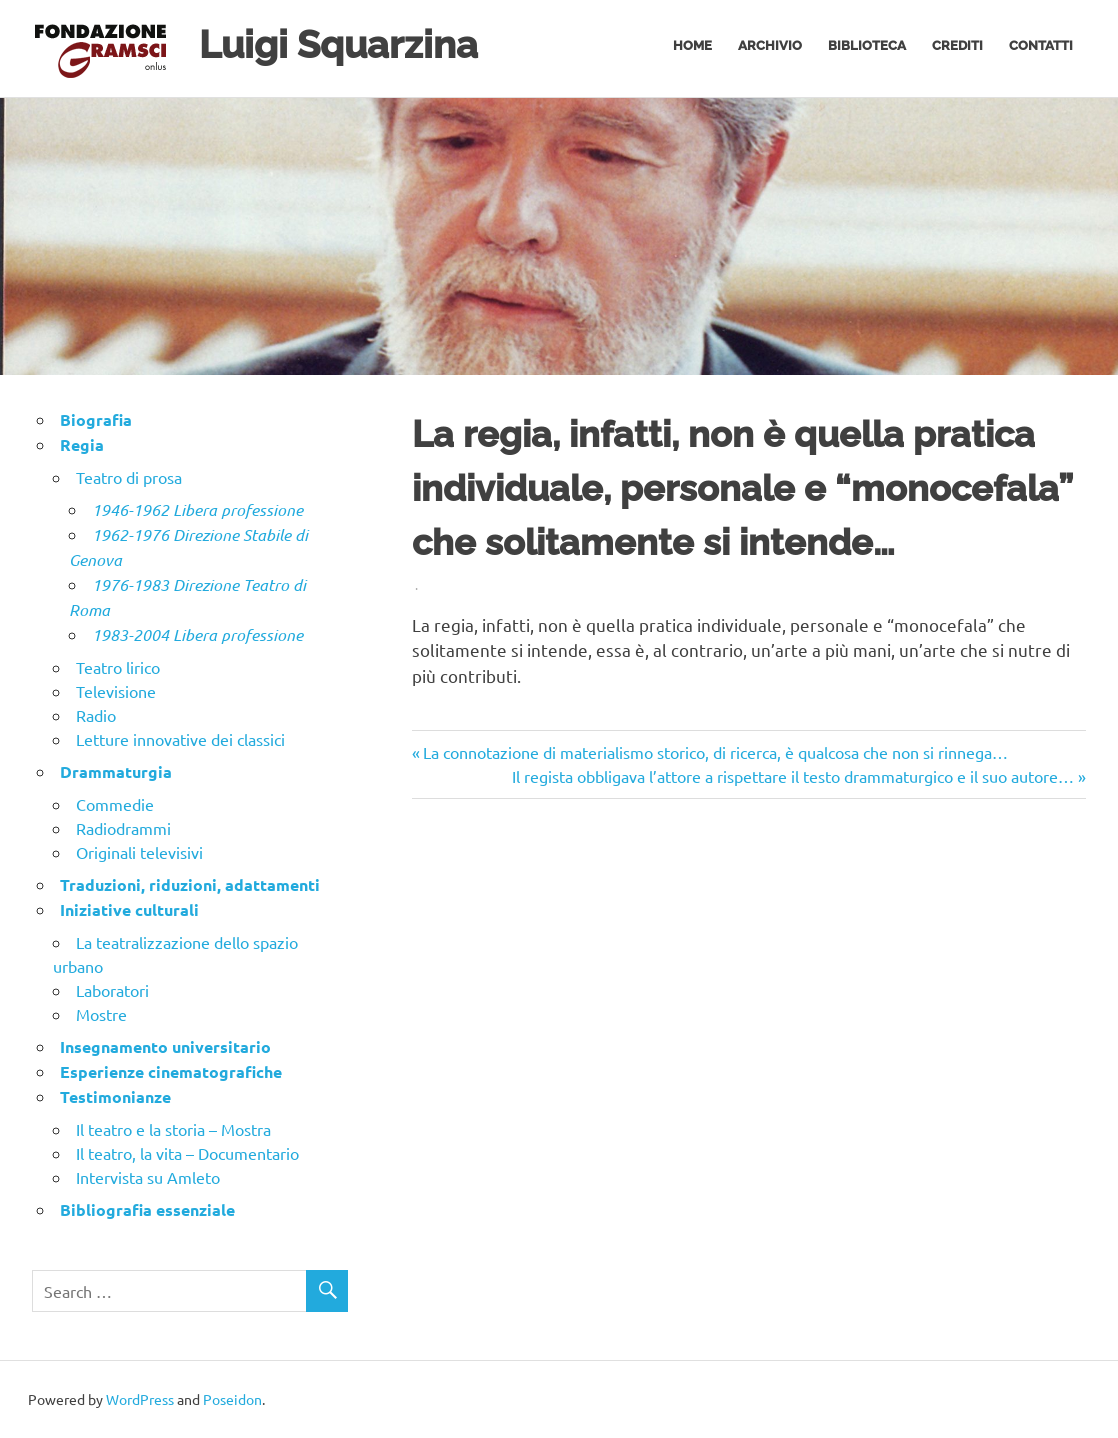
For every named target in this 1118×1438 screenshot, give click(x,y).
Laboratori (112, 990)
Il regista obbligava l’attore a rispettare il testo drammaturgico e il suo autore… (793, 776)
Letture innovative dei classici (180, 739)
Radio (96, 715)
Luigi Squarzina (338, 44)
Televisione (116, 691)
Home (692, 45)
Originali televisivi (139, 852)
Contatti (1041, 45)
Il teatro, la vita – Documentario (187, 1153)
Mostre (101, 1014)
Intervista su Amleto (148, 1177)
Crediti (957, 45)
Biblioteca (867, 45)
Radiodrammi (123, 828)
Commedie (115, 804)
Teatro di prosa (129, 477)
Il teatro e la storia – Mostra (173, 1129)
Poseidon (232, 1399)
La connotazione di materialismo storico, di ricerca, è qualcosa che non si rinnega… (715, 752)
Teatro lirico (118, 667)
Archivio (770, 45)
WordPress (140, 1399)
